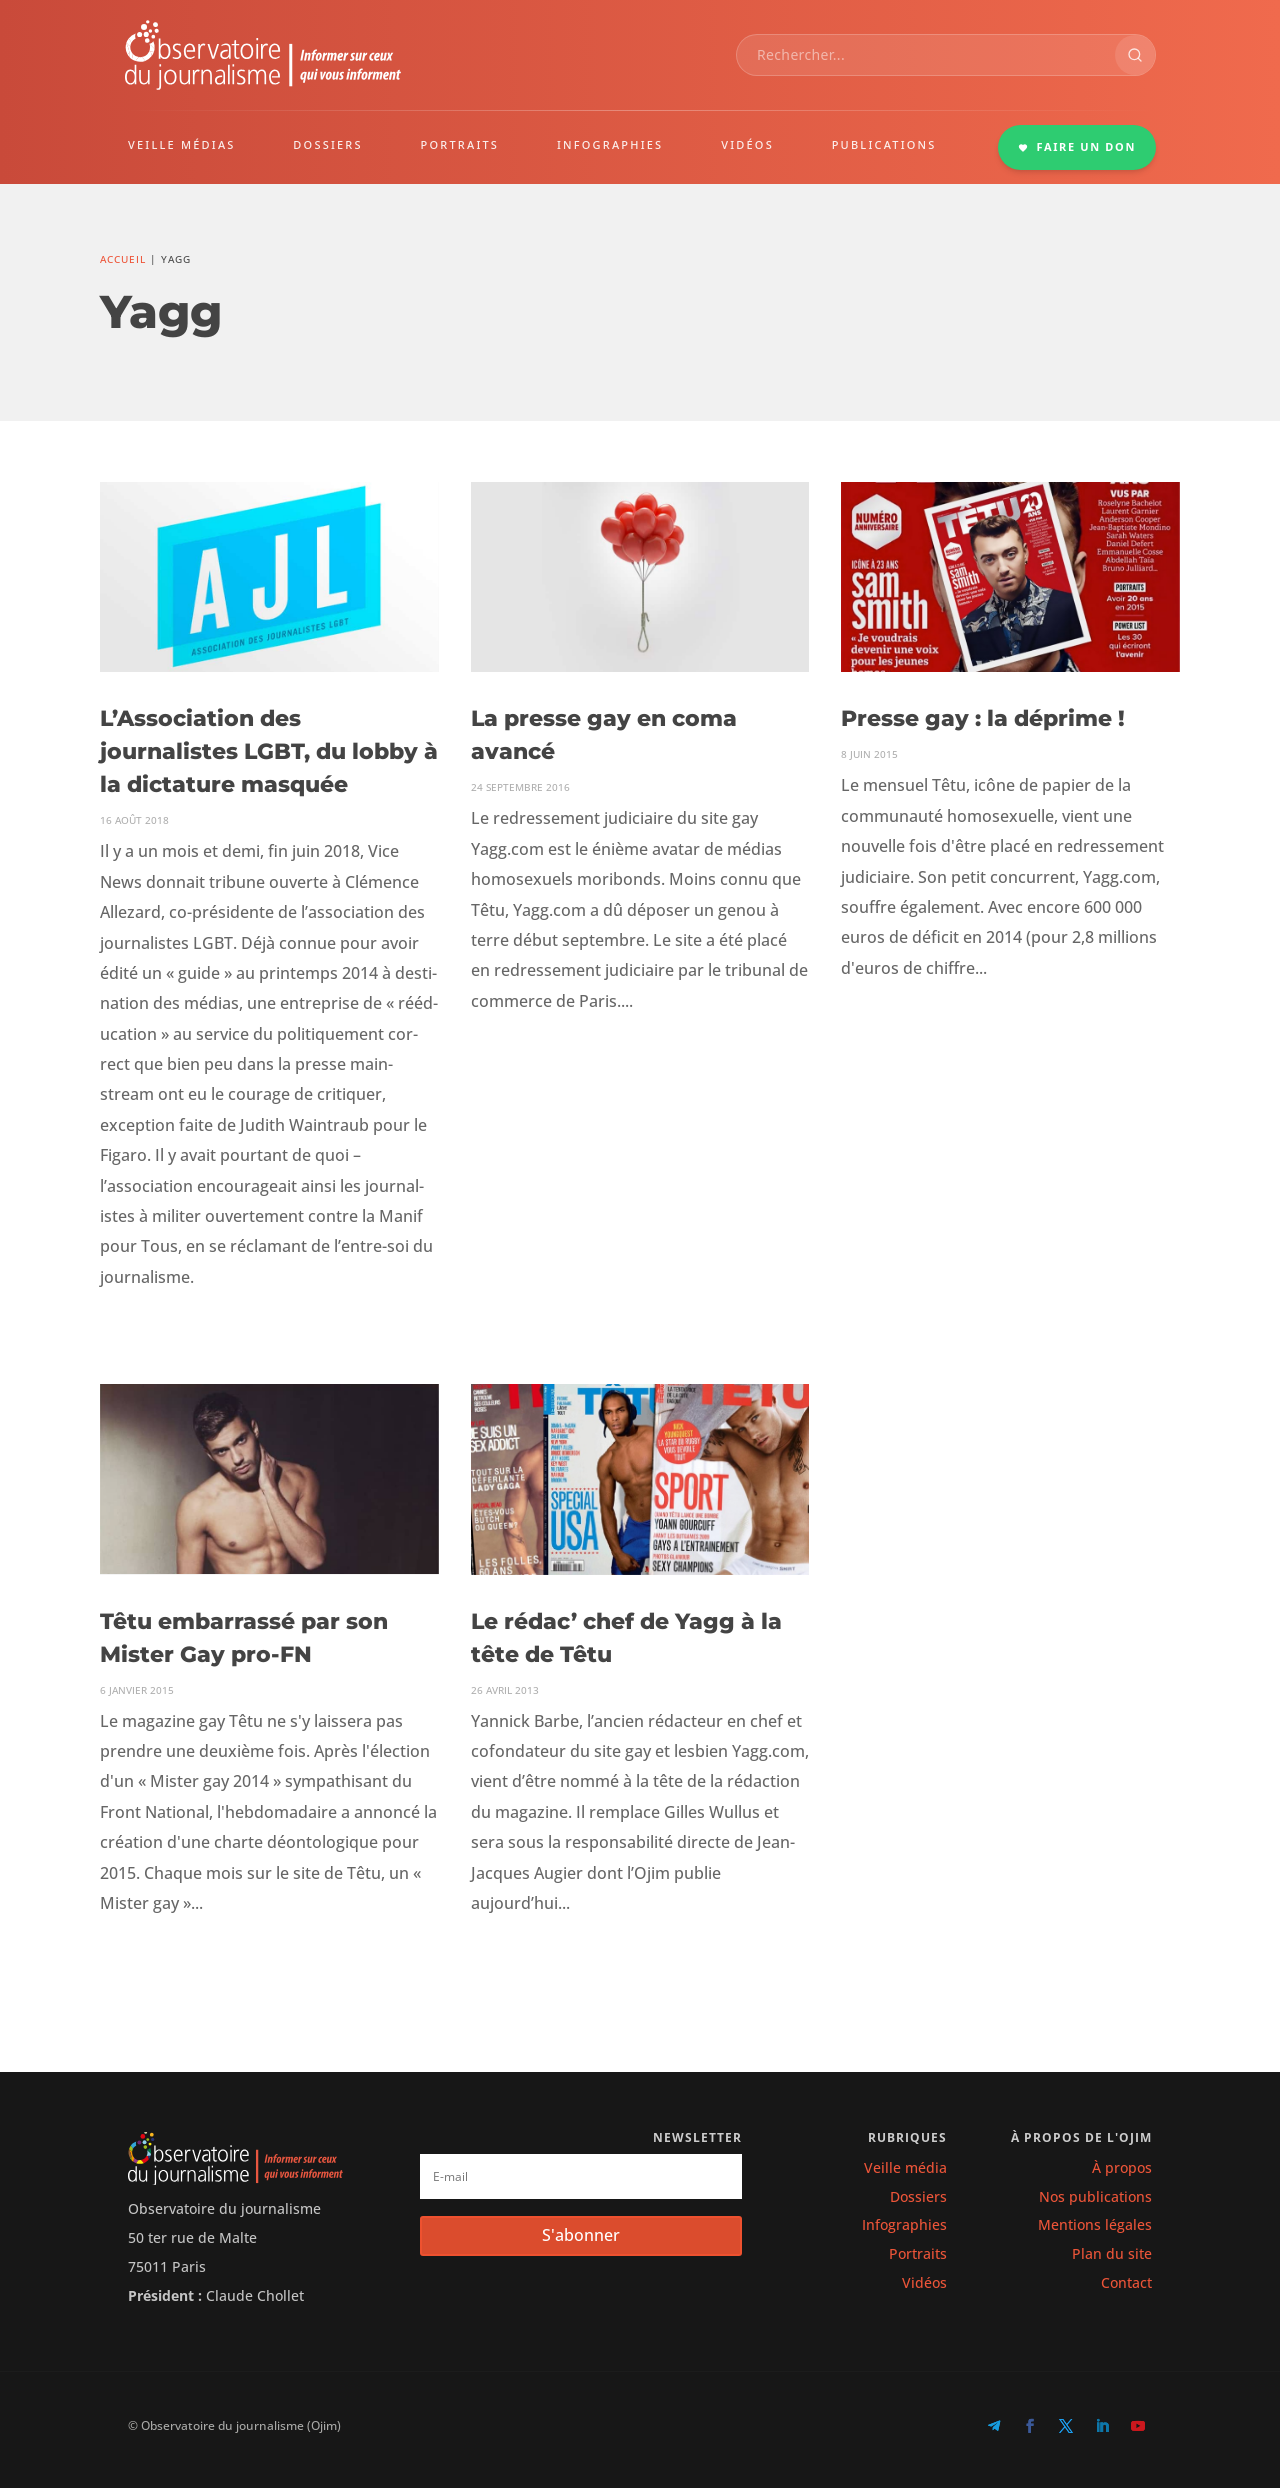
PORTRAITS (460, 144)
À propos (1122, 2167)
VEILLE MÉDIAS (182, 144)
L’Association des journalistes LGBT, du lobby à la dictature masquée (269, 751)
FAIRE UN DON (1077, 146)
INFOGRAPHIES (610, 144)
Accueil (123, 259)
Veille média (905, 2167)
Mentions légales (1095, 2224)
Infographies (904, 2224)
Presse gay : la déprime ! (983, 718)
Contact (1126, 2282)
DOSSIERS (327, 144)
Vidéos (924, 2282)
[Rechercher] (1135, 55)
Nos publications (1095, 2196)
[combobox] (926, 55)
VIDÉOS (747, 144)
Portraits (918, 2253)
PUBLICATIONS (884, 144)
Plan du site (1112, 2253)
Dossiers (918, 2196)
